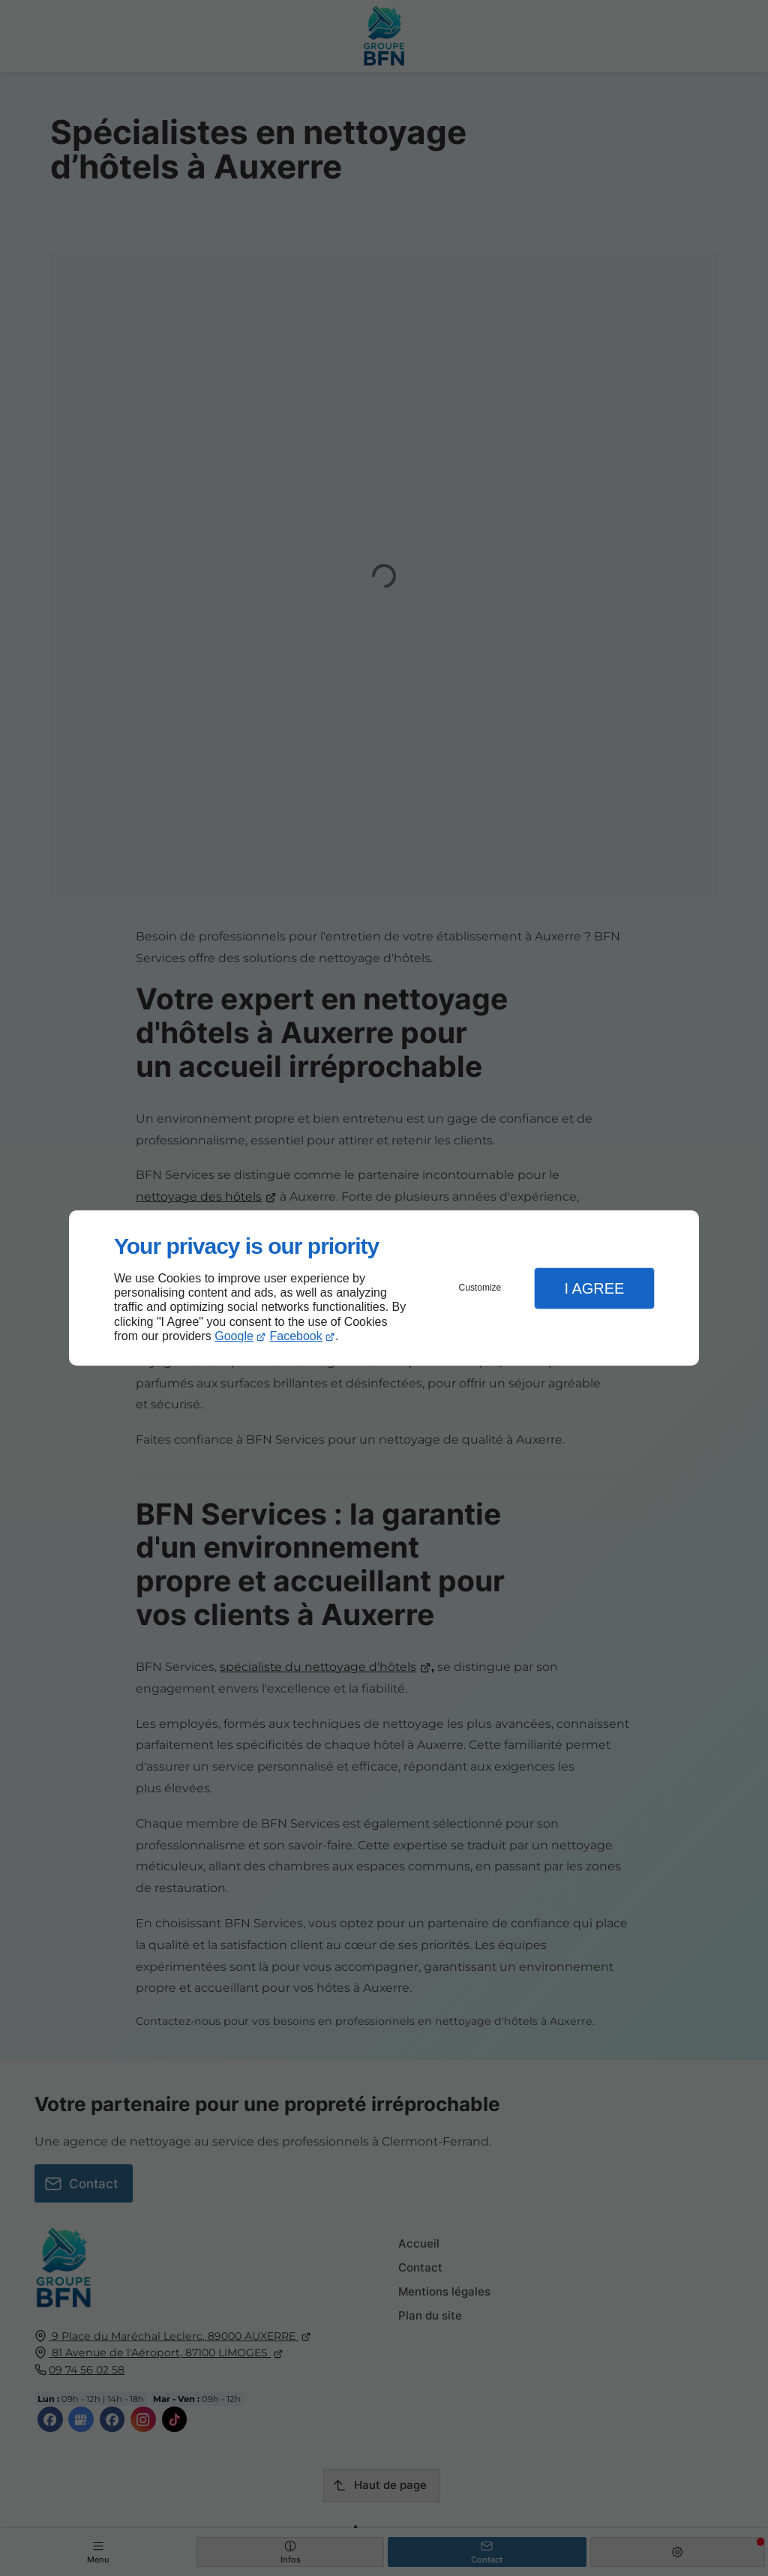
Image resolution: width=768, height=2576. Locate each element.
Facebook (296, 1336)
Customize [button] (480, 1287)
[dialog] (384, 1288)
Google (234, 1336)
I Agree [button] (594, 1288)
